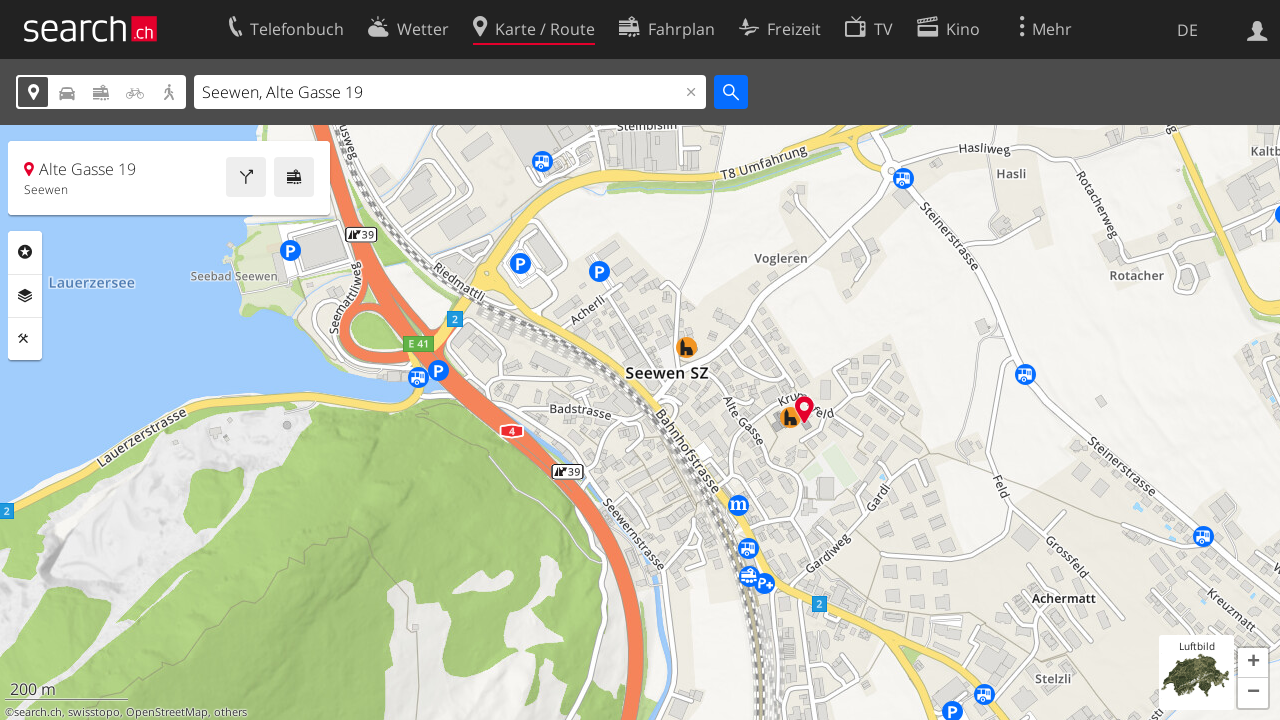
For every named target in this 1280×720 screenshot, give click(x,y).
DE (1187, 30)
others (230, 712)
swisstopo (94, 712)
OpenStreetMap (167, 712)
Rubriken (25, 252)
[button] (1253, 663)
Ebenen (25, 296)
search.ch (38, 712)
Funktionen (25, 339)
